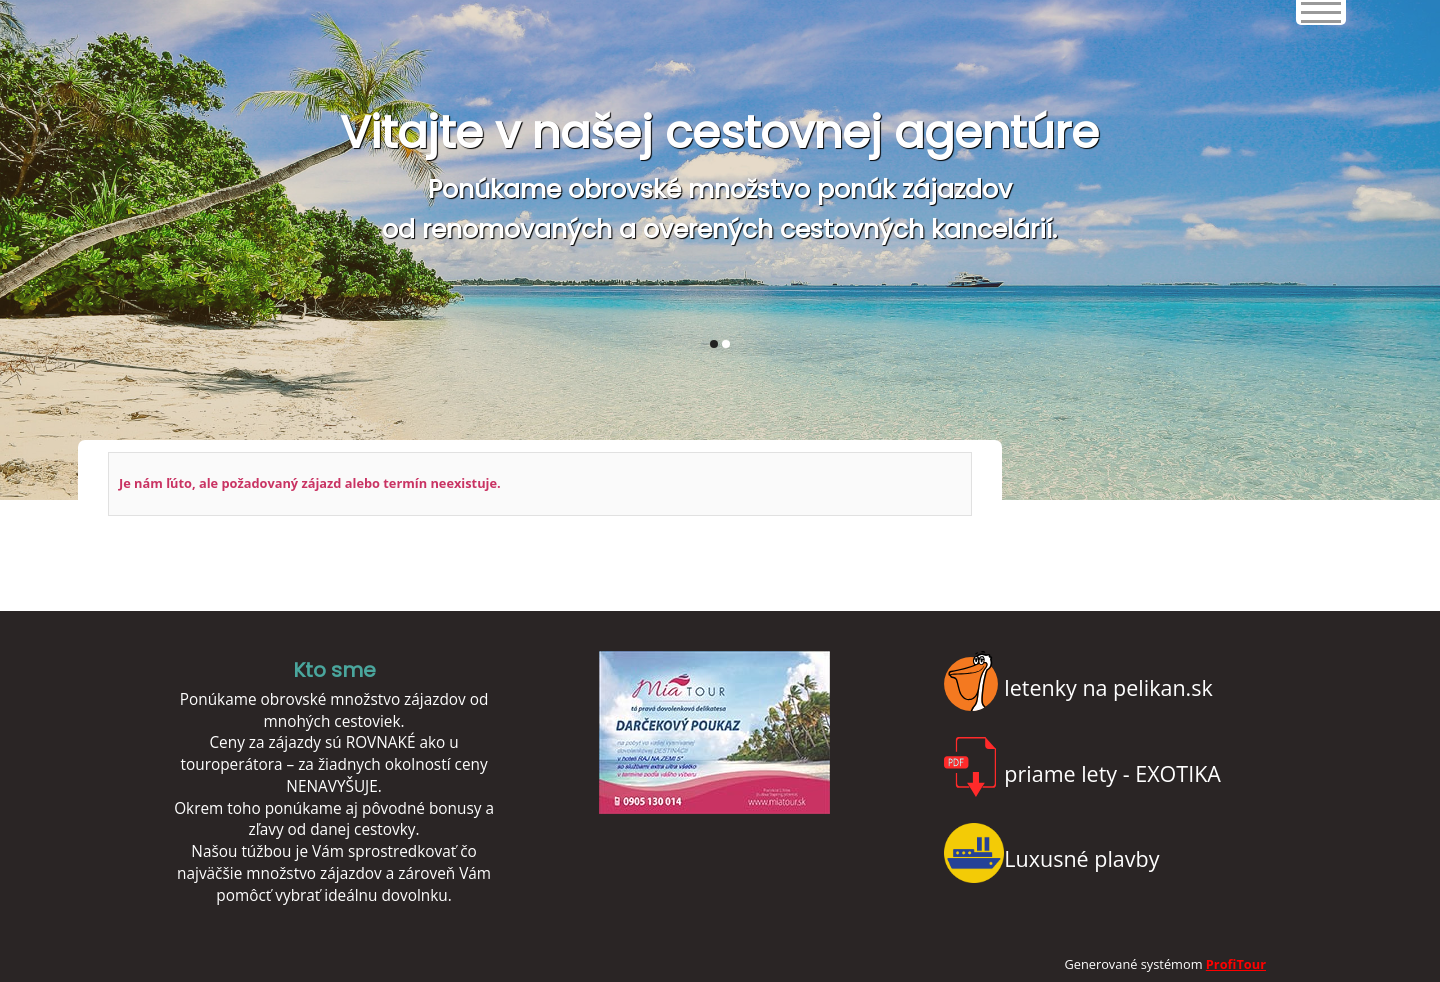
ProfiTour (1236, 964)
